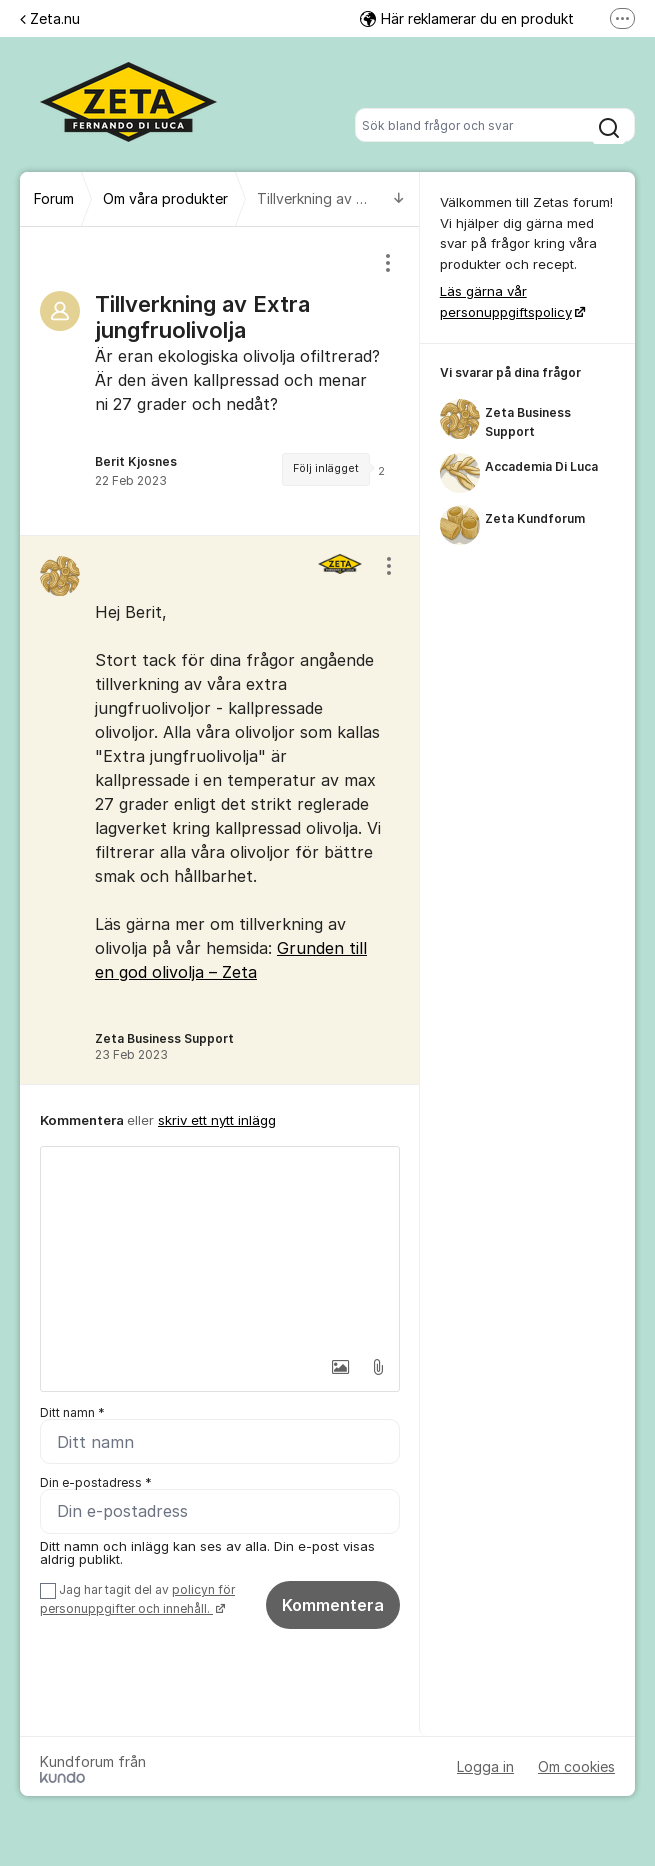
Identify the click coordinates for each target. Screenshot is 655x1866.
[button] (334, 1367)
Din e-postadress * (96, 1482)
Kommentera (333, 1605)
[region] (220, 381)
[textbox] (220, 1247)
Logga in (485, 1766)
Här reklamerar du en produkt (467, 18)
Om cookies (576, 1766)
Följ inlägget (326, 468)
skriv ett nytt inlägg (217, 1120)
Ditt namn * (72, 1412)
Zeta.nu (50, 18)
